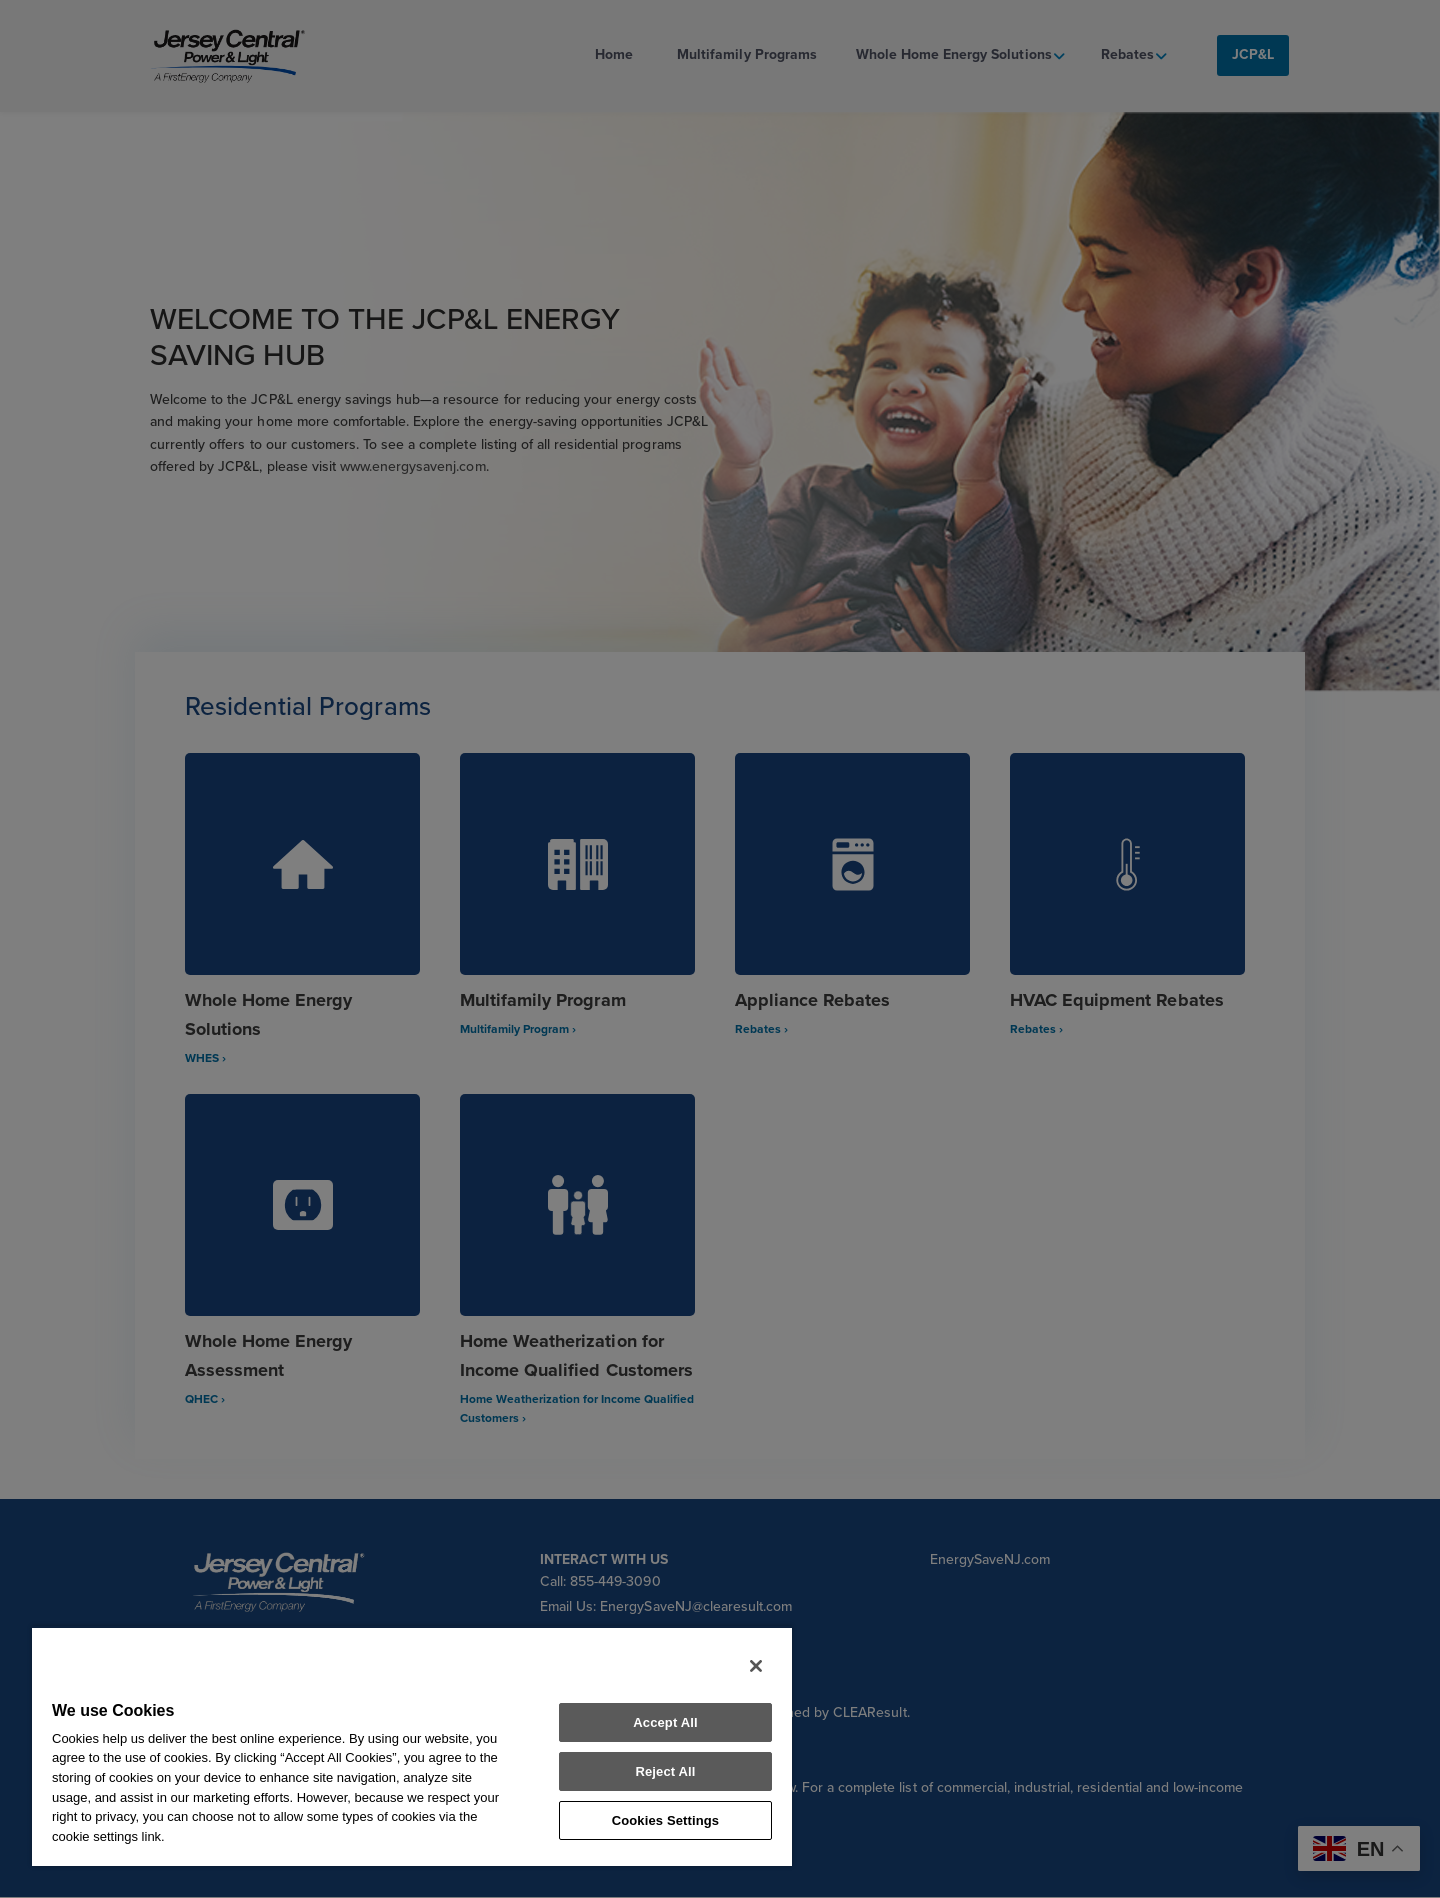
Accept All (665, 1722)
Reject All (665, 1771)
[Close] (756, 1666)
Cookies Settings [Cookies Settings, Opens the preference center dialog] (666, 1820)
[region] (412, 1746)
